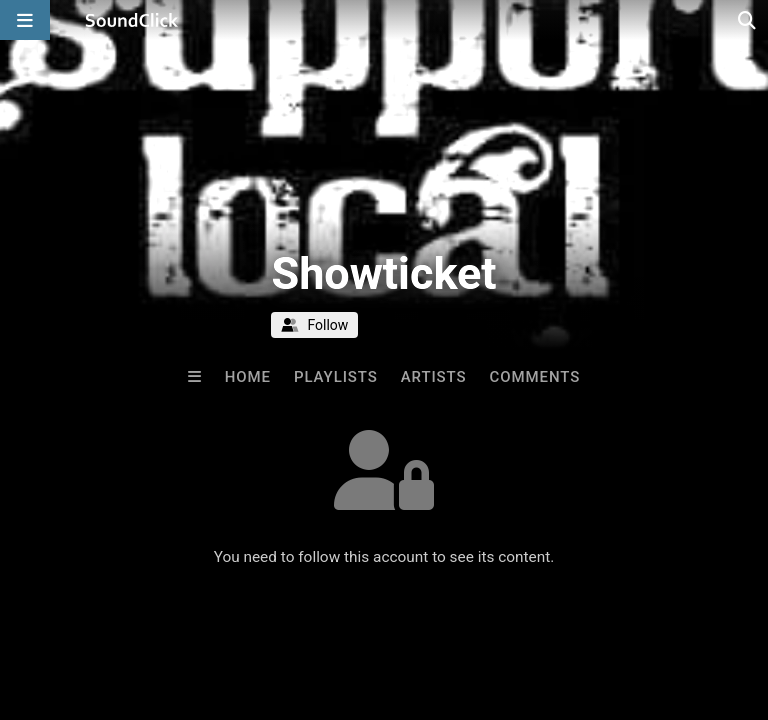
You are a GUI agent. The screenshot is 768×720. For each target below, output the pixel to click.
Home (248, 377)
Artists (434, 377)
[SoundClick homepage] (132, 20)
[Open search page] (748, 20)
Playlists (336, 377)
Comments (535, 377)
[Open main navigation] (25, 20)
